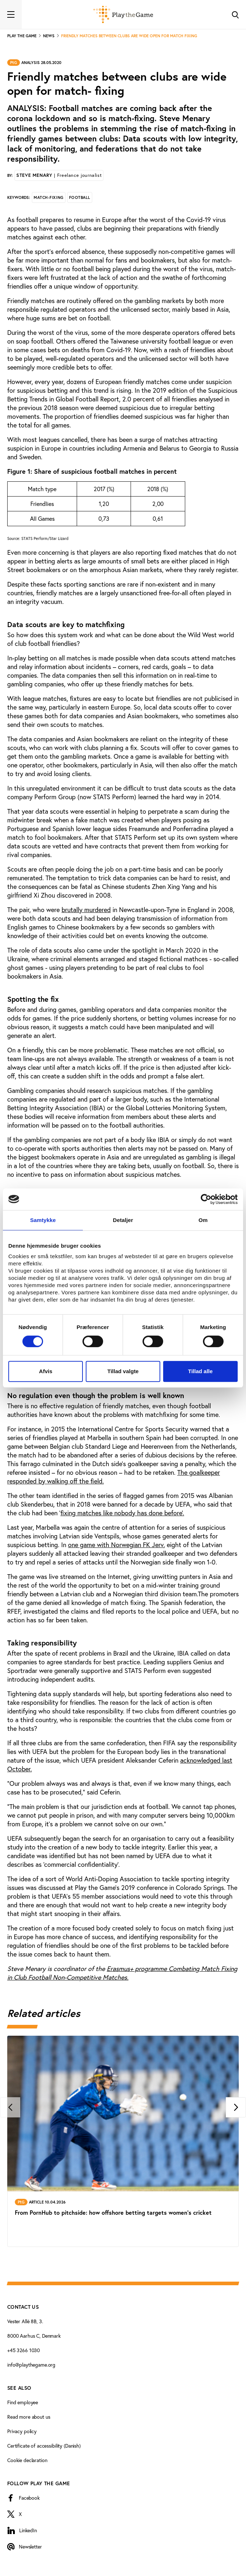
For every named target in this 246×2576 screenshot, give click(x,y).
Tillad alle (200, 1371)
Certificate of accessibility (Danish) (44, 2445)
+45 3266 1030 (23, 2350)
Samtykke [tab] (43, 1220)
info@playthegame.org (31, 2364)
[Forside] (123, 14)
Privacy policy (22, 2431)
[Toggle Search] (235, 14)
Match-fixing (49, 197)
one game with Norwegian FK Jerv (116, 1544)
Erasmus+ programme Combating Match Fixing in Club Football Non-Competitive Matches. (122, 1972)
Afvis (45, 1371)
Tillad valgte (123, 1371)
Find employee (22, 2402)
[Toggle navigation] (11, 14)
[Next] (236, 2107)
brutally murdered (86, 909)
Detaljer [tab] (123, 1220)
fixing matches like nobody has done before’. (122, 1512)
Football (79, 197)
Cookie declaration (27, 2460)
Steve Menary (59, 175)
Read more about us (28, 2416)
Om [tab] (203, 1220)
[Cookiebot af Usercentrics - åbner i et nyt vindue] (206, 1199)
